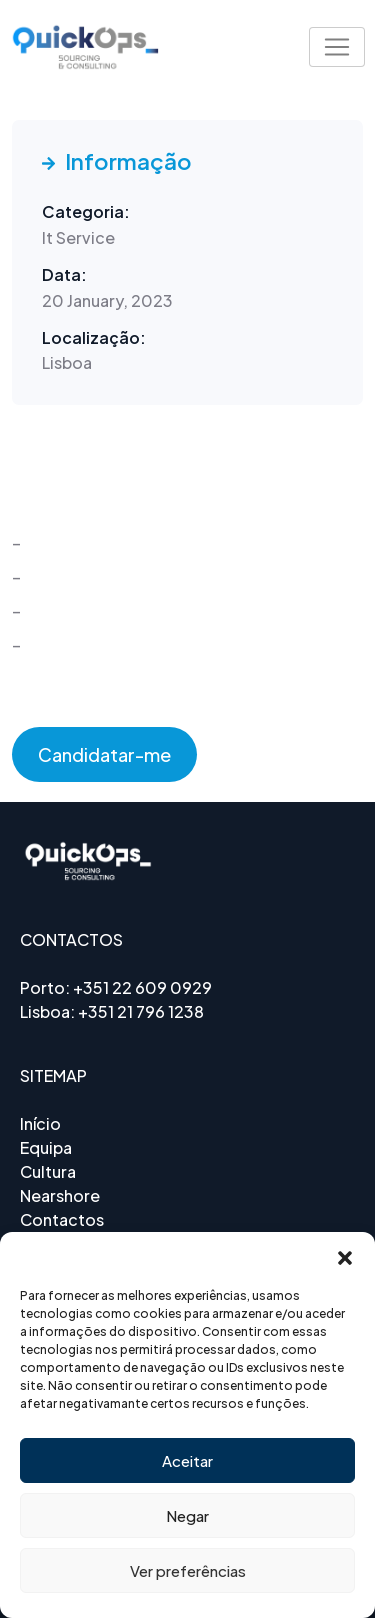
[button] (345, 1257)
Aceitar (187, 1460)
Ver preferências (188, 1570)
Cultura (48, 1171)
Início (40, 1123)
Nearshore (60, 1195)
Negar (187, 1515)
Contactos (62, 1219)
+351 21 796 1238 (141, 1011)
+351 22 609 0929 (142, 987)
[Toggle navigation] (337, 47)
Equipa (46, 1147)
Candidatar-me (104, 754)
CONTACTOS (71, 939)
